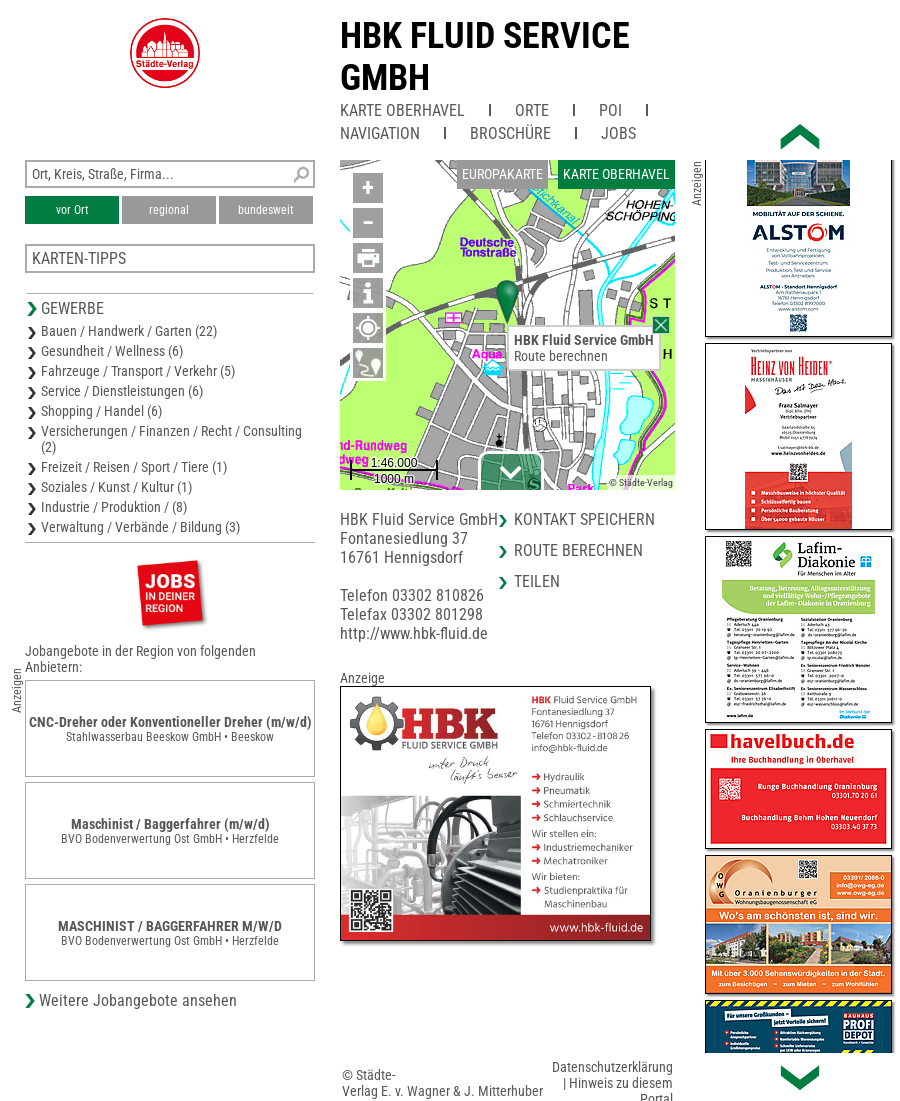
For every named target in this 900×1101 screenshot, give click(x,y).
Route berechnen (561, 356)
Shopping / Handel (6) (101, 411)
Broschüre (510, 133)
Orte (532, 110)
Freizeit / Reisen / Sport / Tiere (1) (134, 467)
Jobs (618, 133)
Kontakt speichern (584, 519)
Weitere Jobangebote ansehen (138, 1000)
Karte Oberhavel (402, 110)
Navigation (380, 133)
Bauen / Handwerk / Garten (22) (129, 331)
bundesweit (266, 210)
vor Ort (72, 210)
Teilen (537, 581)
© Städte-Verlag (641, 482)
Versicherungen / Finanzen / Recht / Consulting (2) (171, 439)
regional (169, 210)
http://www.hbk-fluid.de (414, 633)
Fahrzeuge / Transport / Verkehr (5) (138, 371)
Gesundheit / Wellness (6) (112, 351)
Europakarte (502, 174)
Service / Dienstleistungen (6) (122, 391)
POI (610, 110)
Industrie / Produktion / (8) (114, 507)
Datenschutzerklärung (612, 1067)
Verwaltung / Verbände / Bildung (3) (140, 527)
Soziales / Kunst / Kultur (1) (116, 487)
